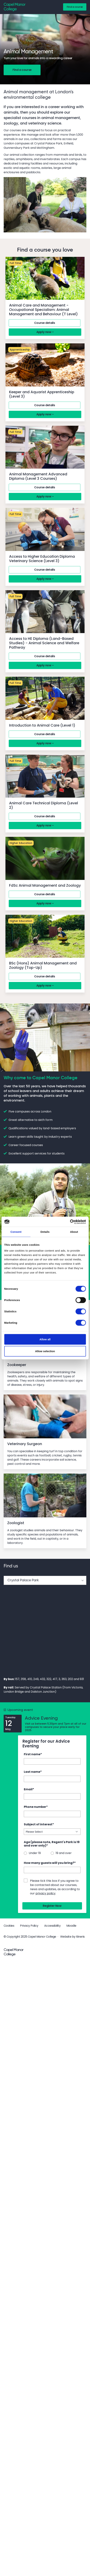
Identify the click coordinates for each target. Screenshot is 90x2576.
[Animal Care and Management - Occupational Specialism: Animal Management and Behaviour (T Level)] (45, 278)
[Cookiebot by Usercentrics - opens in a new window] (70, 1221)
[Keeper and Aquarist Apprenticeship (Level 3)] (45, 364)
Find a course (75, 7)
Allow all (45, 1339)
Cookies (9, 1926)
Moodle (71, 1926)
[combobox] (45, 1580)
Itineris (80, 1937)
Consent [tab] (15, 1231)
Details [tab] (45, 1231)
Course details (44, 323)
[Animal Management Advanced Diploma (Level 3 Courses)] (45, 447)
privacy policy (45, 1893)
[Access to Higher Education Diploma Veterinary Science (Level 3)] (45, 529)
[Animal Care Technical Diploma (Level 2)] (45, 776)
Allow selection (45, 1351)
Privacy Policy (29, 1926)
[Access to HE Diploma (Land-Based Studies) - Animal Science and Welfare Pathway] (45, 611)
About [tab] (74, 1231)
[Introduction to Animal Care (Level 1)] (45, 698)
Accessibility (52, 1926)
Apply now (43, 332)
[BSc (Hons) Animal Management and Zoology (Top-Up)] (45, 936)
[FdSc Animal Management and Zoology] (45, 858)
